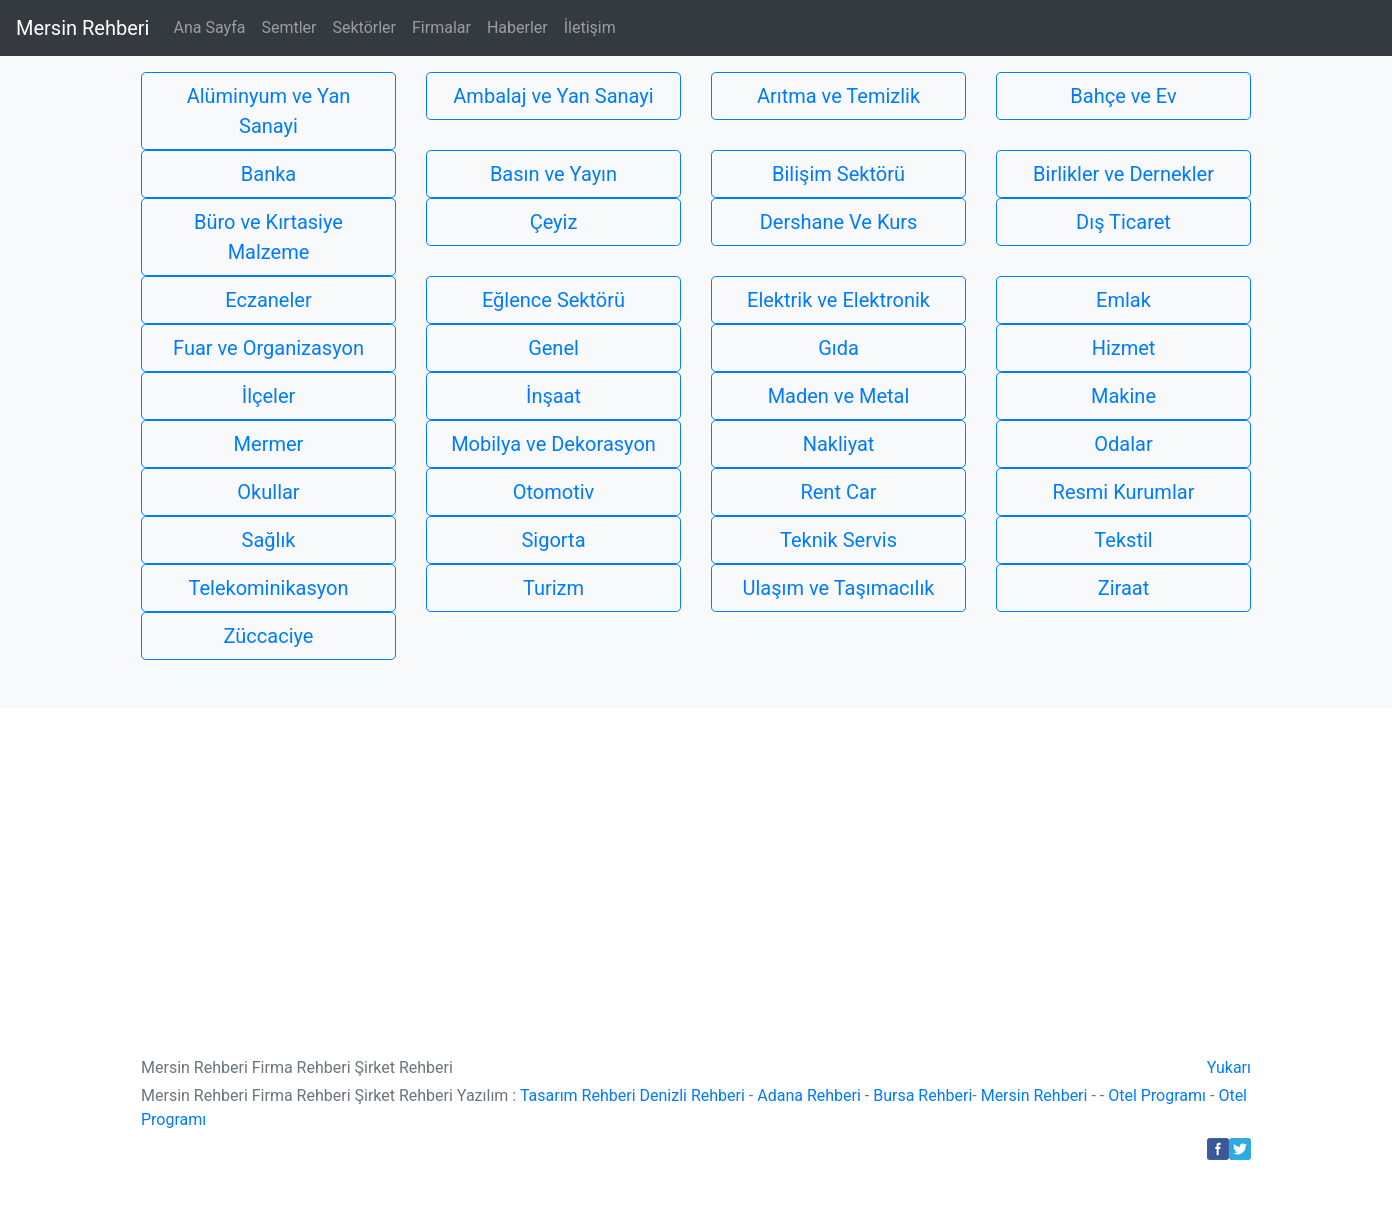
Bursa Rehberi (922, 1095)
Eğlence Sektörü (553, 300)
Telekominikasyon (269, 588)
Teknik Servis (838, 540)
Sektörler (364, 27)
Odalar (1123, 444)
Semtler (288, 27)
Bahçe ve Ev (1123, 96)
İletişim (590, 27)
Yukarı (1229, 1067)
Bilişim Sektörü (838, 174)
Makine (1123, 396)
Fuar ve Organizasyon (268, 348)
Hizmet (1124, 348)
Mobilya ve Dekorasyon (553, 444)
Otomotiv (554, 492)
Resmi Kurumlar (1124, 492)
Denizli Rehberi (692, 1095)
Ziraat (1124, 588)
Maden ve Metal (839, 396)
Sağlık (269, 540)
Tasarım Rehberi (578, 1095)
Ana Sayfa (209, 27)
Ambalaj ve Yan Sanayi (553, 96)
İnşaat (553, 396)
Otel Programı (1157, 1095)
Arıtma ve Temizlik (838, 96)
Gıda (838, 348)
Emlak (1123, 300)
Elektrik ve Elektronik (838, 300)
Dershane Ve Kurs (839, 222)
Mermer (269, 444)
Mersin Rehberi (82, 28)
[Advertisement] (696, 858)
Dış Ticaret (1123, 222)
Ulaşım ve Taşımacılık (839, 588)
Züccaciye (269, 636)
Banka (268, 174)
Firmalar (441, 27)
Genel (553, 348)
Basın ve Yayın (553, 174)
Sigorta (553, 540)
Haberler (517, 27)
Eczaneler (268, 300)
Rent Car (838, 492)
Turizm (553, 588)
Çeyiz (554, 222)
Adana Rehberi (809, 1095)
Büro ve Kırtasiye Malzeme (268, 237)
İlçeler (269, 396)
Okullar (268, 492)
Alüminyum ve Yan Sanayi (269, 111)
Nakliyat (839, 444)
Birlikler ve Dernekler (1123, 174)
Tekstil (1123, 540)
